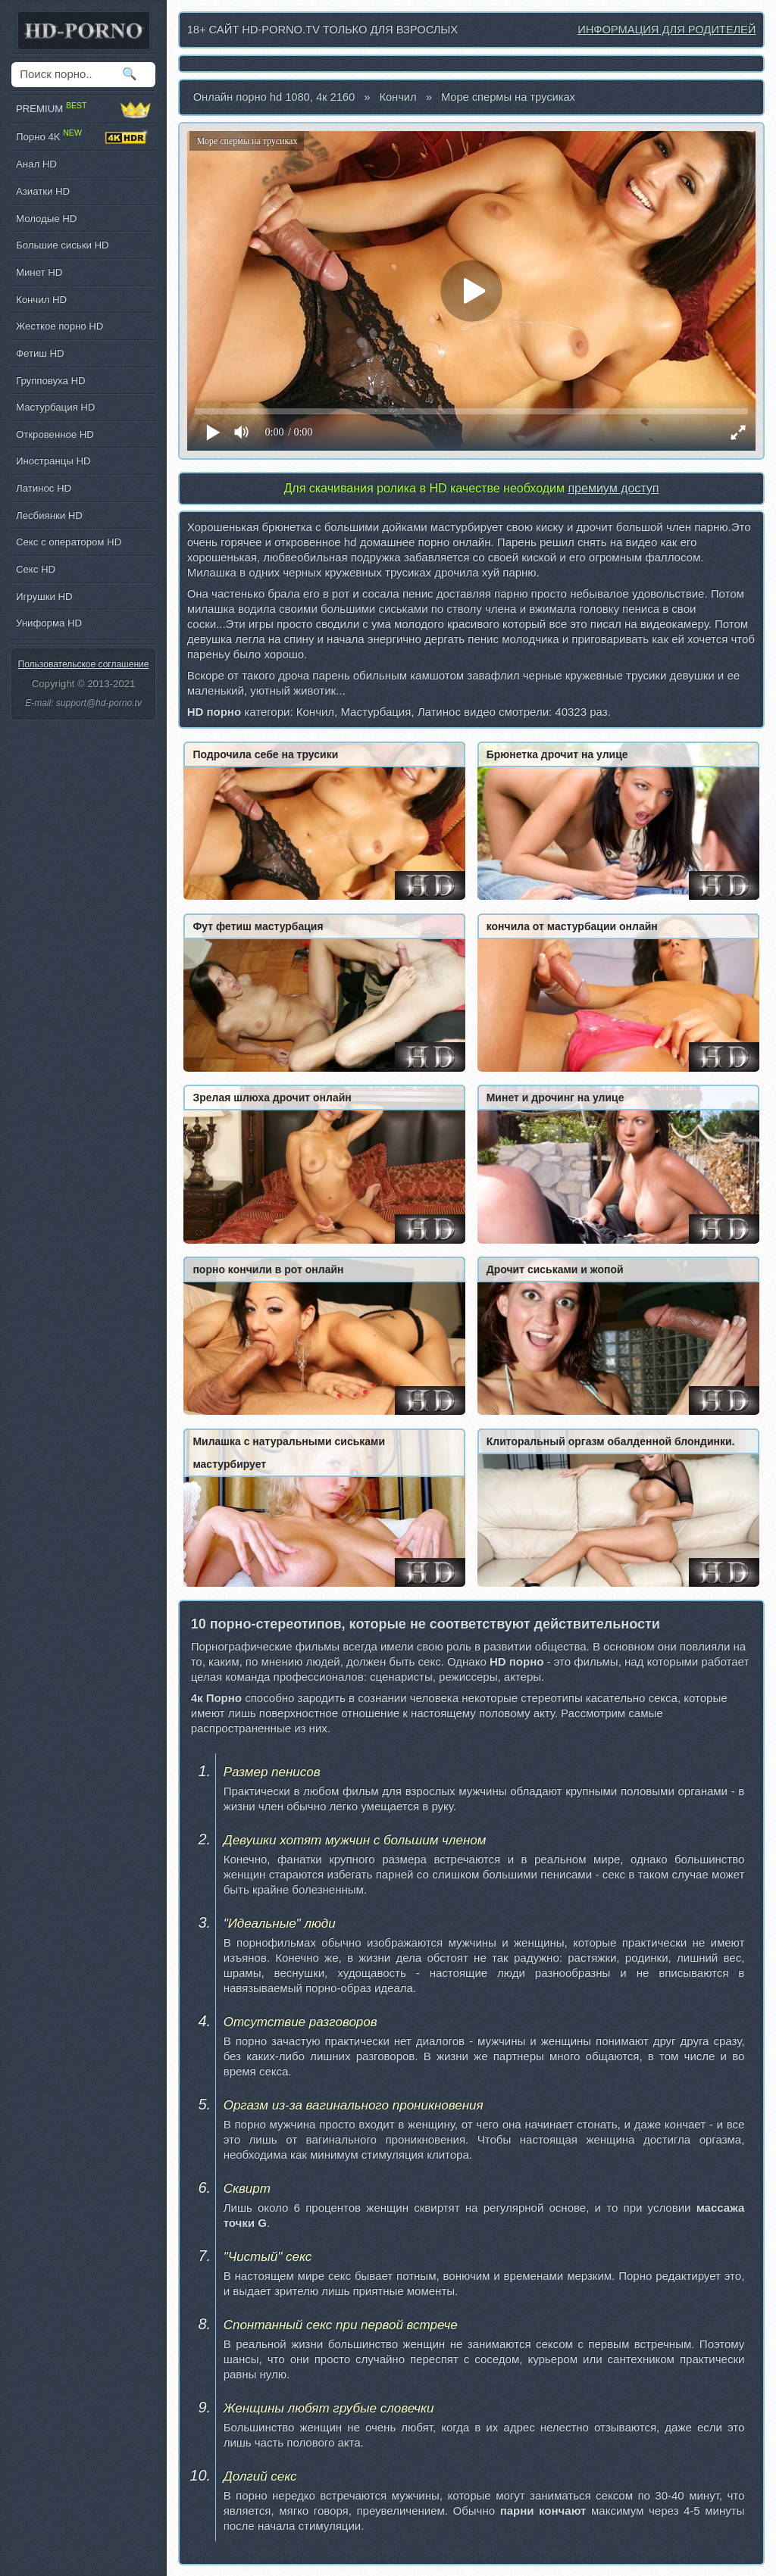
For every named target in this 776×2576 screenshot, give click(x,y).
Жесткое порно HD (59, 326)
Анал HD (36, 164)
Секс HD (35, 569)
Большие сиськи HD (62, 245)
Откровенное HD (55, 434)
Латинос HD (43, 488)
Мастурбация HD (55, 407)
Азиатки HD (43, 191)
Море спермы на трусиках (508, 97)
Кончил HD (41, 299)
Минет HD (39, 272)
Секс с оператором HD (68, 542)
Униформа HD (49, 623)
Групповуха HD (51, 380)
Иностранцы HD (53, 461)
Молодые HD (46, 218)
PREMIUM (83, 109)
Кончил (397, 97)
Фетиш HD (40, 353)
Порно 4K (83, 137)
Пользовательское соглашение (83, 664)
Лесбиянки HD (49, 515)
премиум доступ (613, 488)
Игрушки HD (44, 596)
